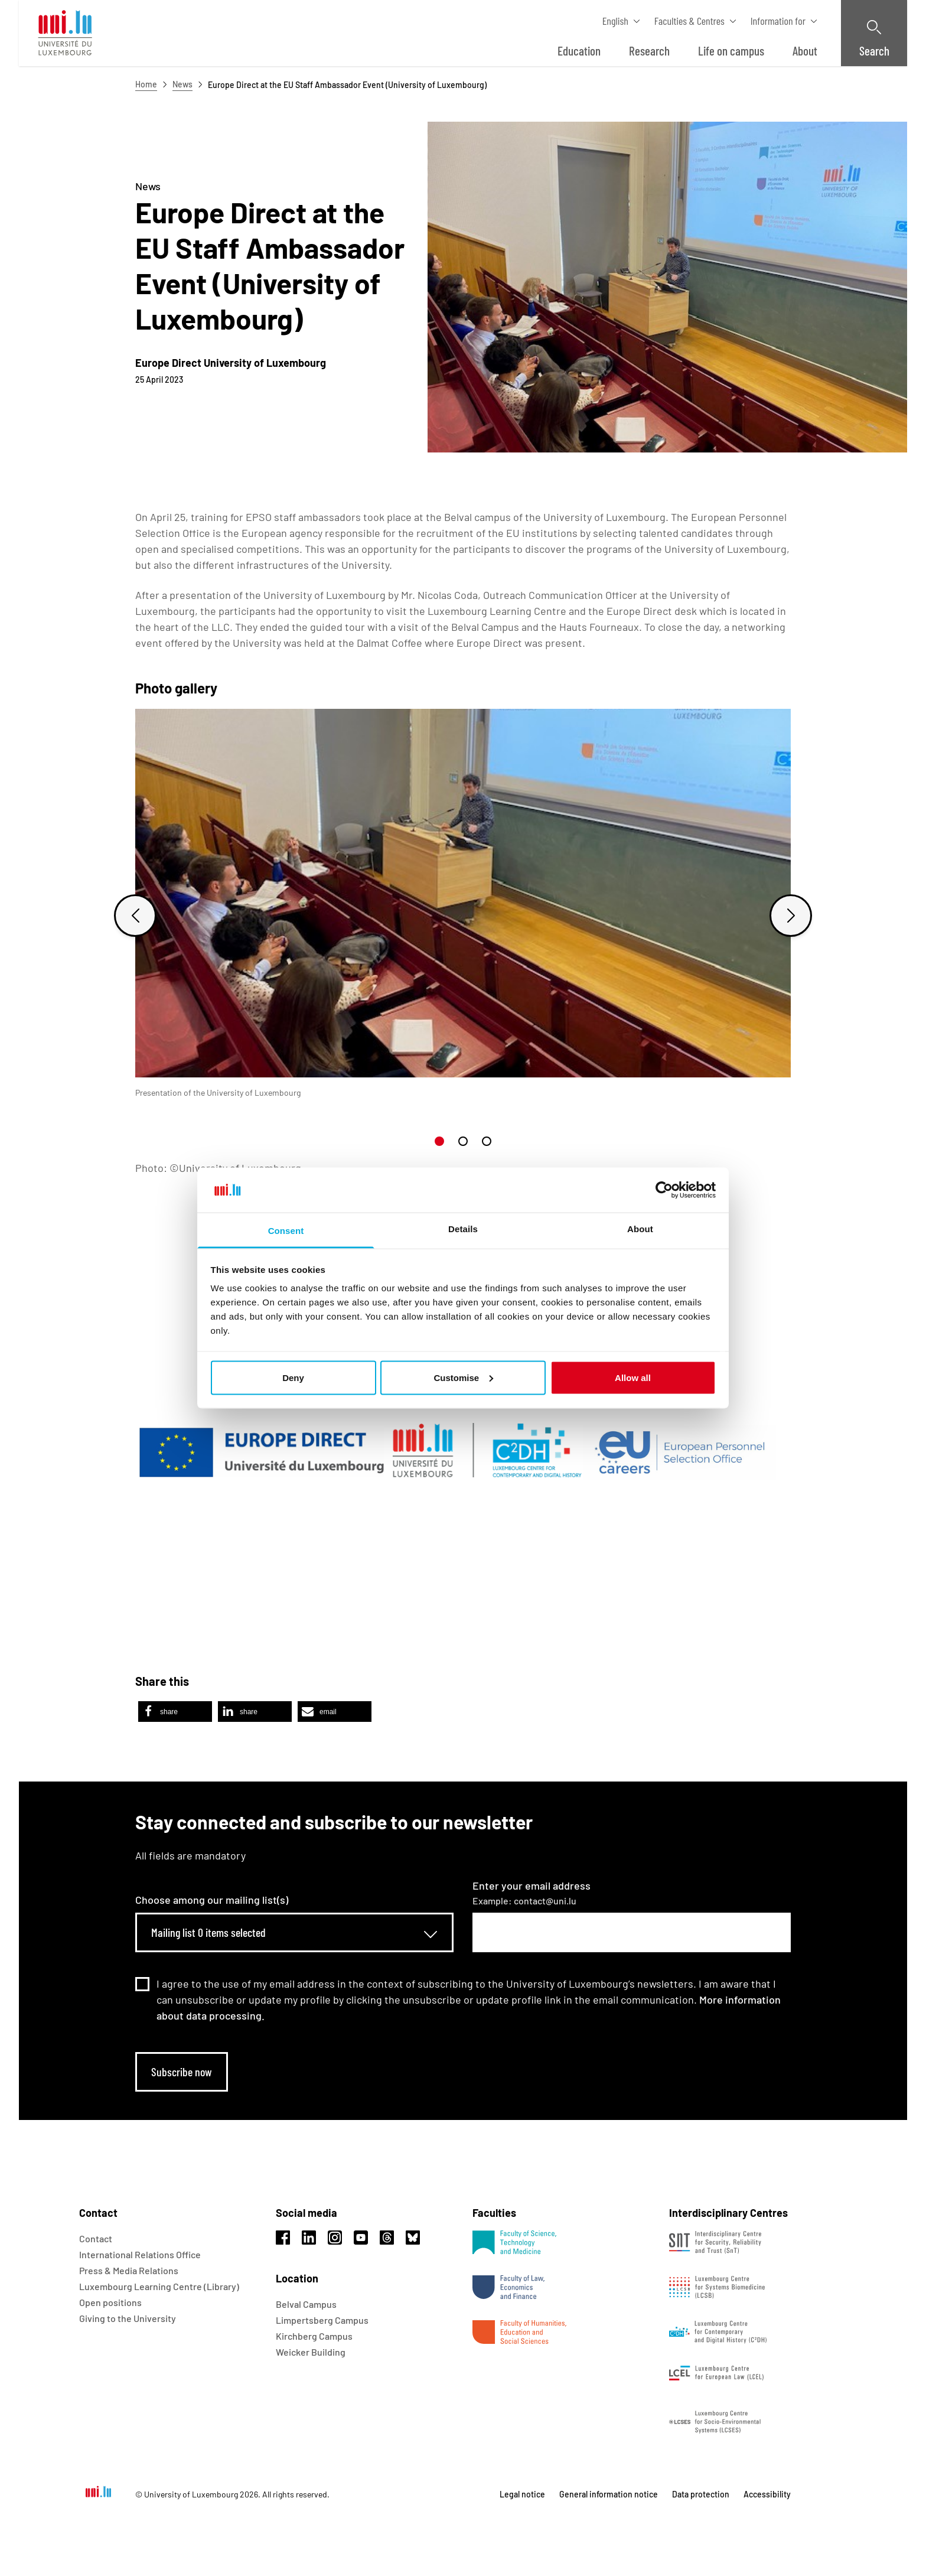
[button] (439, 1141)
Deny (293, 1377)
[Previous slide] (135, 915)
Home (146, 84)
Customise (463, 1377)
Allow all (633, 1377)
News (182, 84)
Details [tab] (463, 1229)
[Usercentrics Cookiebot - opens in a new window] (664, 1190)
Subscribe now (181, 2071)
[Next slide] (791, 915)
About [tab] (640, 1229)
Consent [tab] (286, 1231)
